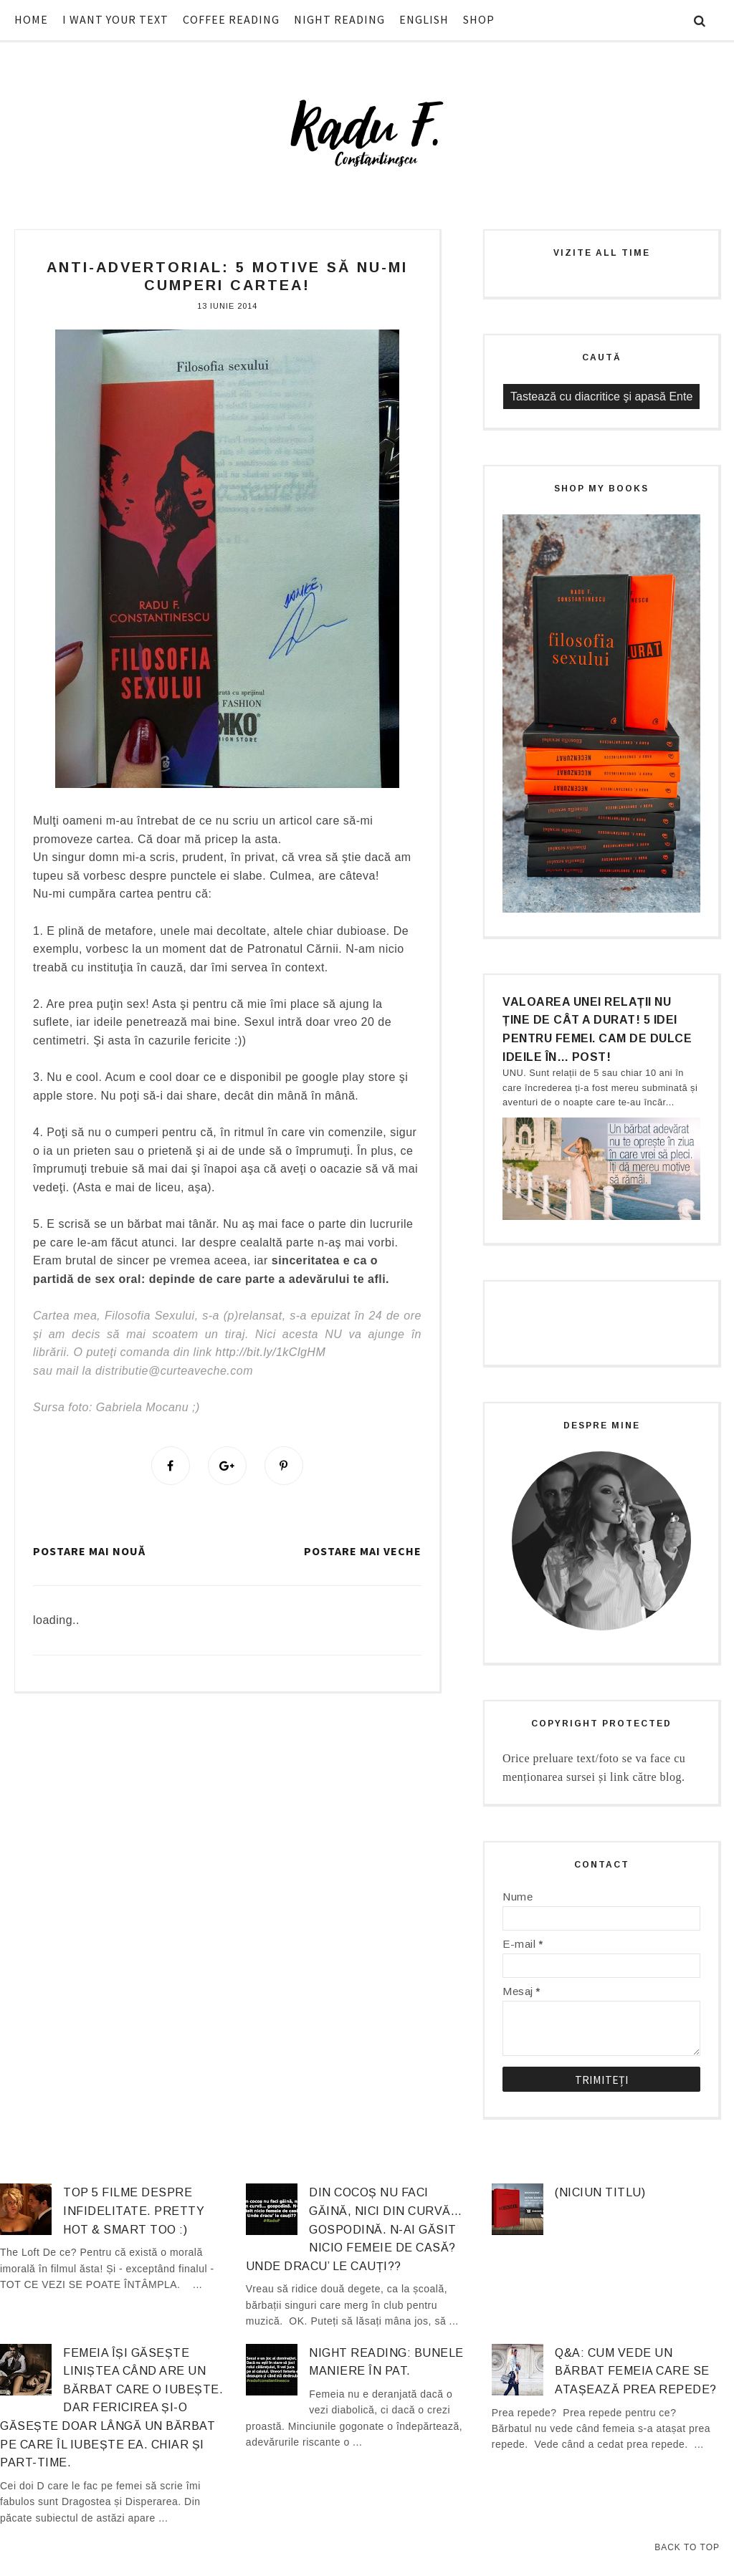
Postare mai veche (362, 1551)
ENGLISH (424, 19)
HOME (31, 19)
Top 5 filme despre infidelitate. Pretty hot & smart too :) (133, 2210)
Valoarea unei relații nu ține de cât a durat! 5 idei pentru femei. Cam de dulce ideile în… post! (597, 1029)
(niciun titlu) (600, 2192)
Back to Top (687, 2547)
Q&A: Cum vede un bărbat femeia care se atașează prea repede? (636, 2371)
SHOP (479, 19)
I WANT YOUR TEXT (115, 19)
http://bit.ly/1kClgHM (271, 1352)
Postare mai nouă (89, 1551)
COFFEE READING (231, 19)
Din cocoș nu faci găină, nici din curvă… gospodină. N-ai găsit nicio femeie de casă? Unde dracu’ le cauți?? (354, 2229)
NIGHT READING (339, 19)
